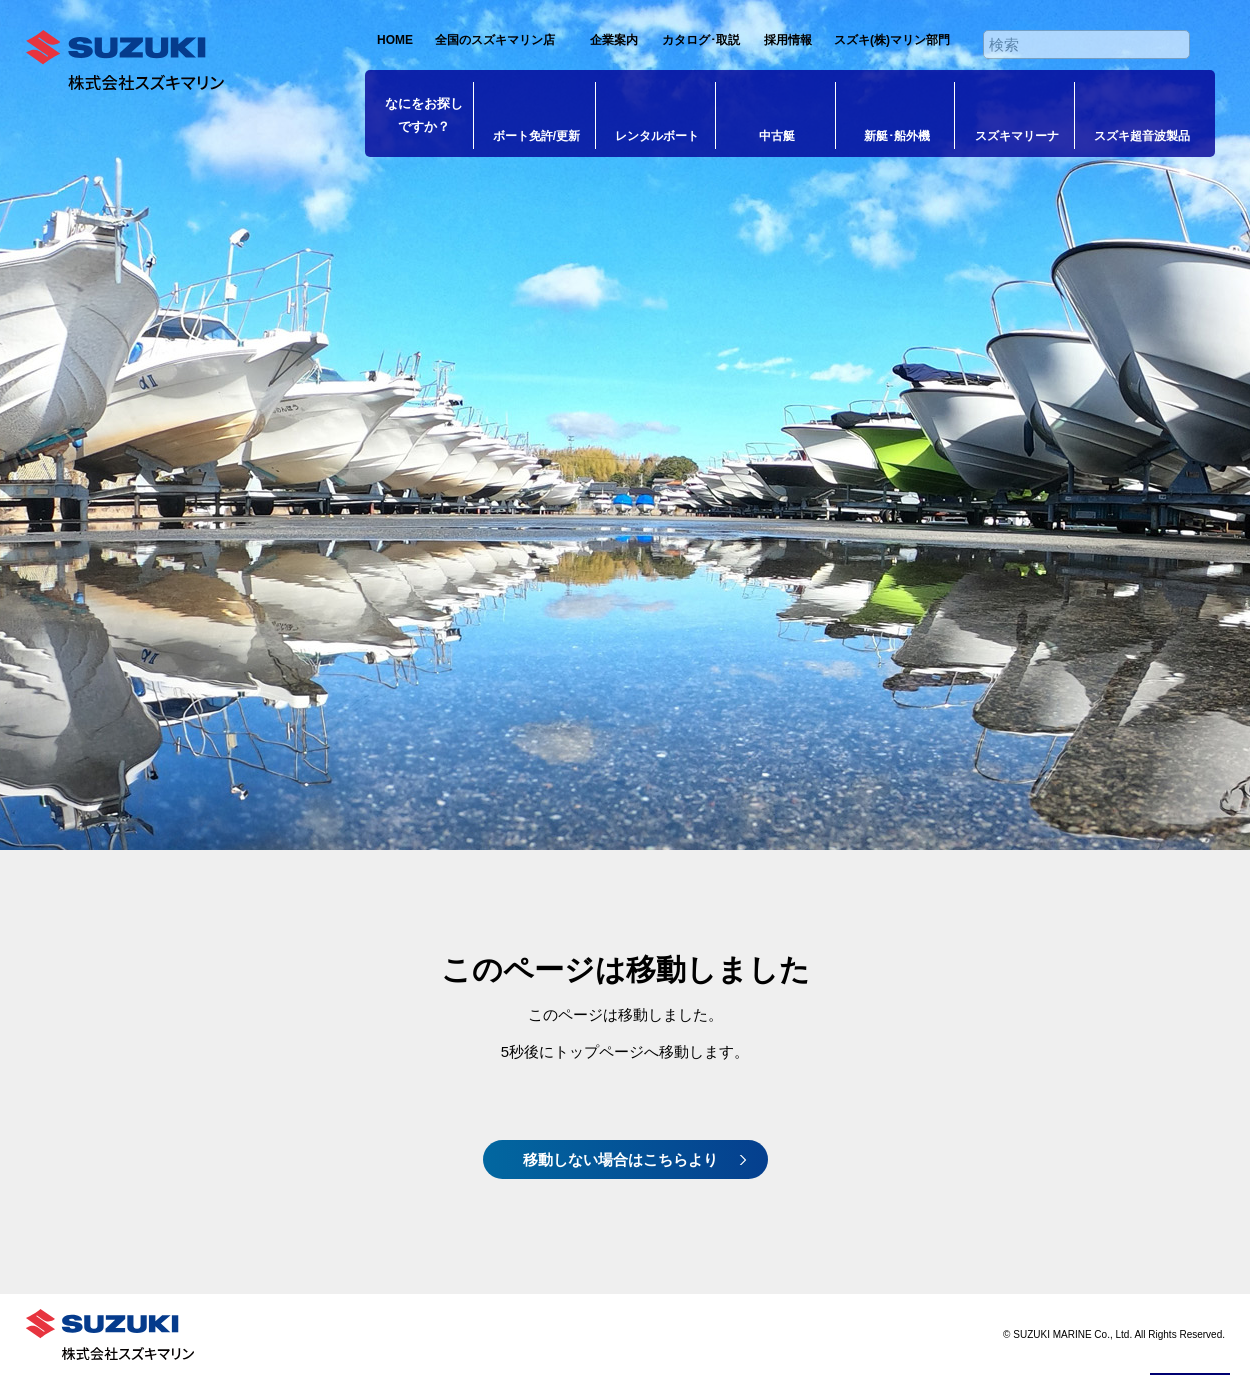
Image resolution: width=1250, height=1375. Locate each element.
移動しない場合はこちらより (620, 1159)
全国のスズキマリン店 (495, 40)
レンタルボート (657, 136)
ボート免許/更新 (536, 136)
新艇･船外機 (897, 136)
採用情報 (788, 40)
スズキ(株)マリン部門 (892, 40)
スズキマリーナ (1017, 136)
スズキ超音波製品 (1142, 136)
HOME (395, 40)
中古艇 (777, 136)
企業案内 (614, 40)
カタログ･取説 (701, 40)
